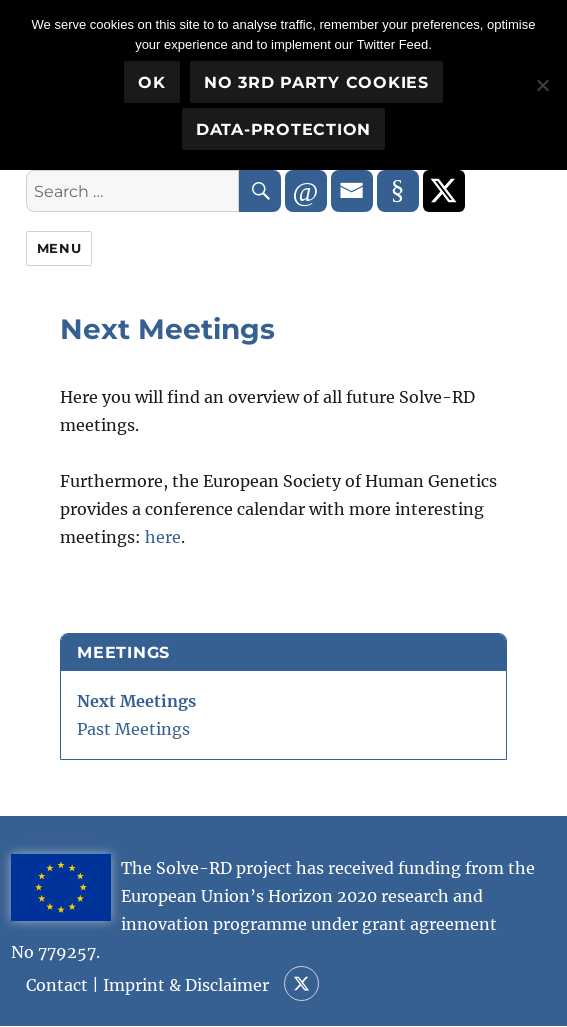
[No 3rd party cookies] (542, 85)
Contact (57, 985)
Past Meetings (133, 729)
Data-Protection (283, 129)
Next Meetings (136, 701)
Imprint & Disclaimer (186, 985)
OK (152, 82)
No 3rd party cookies (316, 82)
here (163, 537)
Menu (59, 248)
